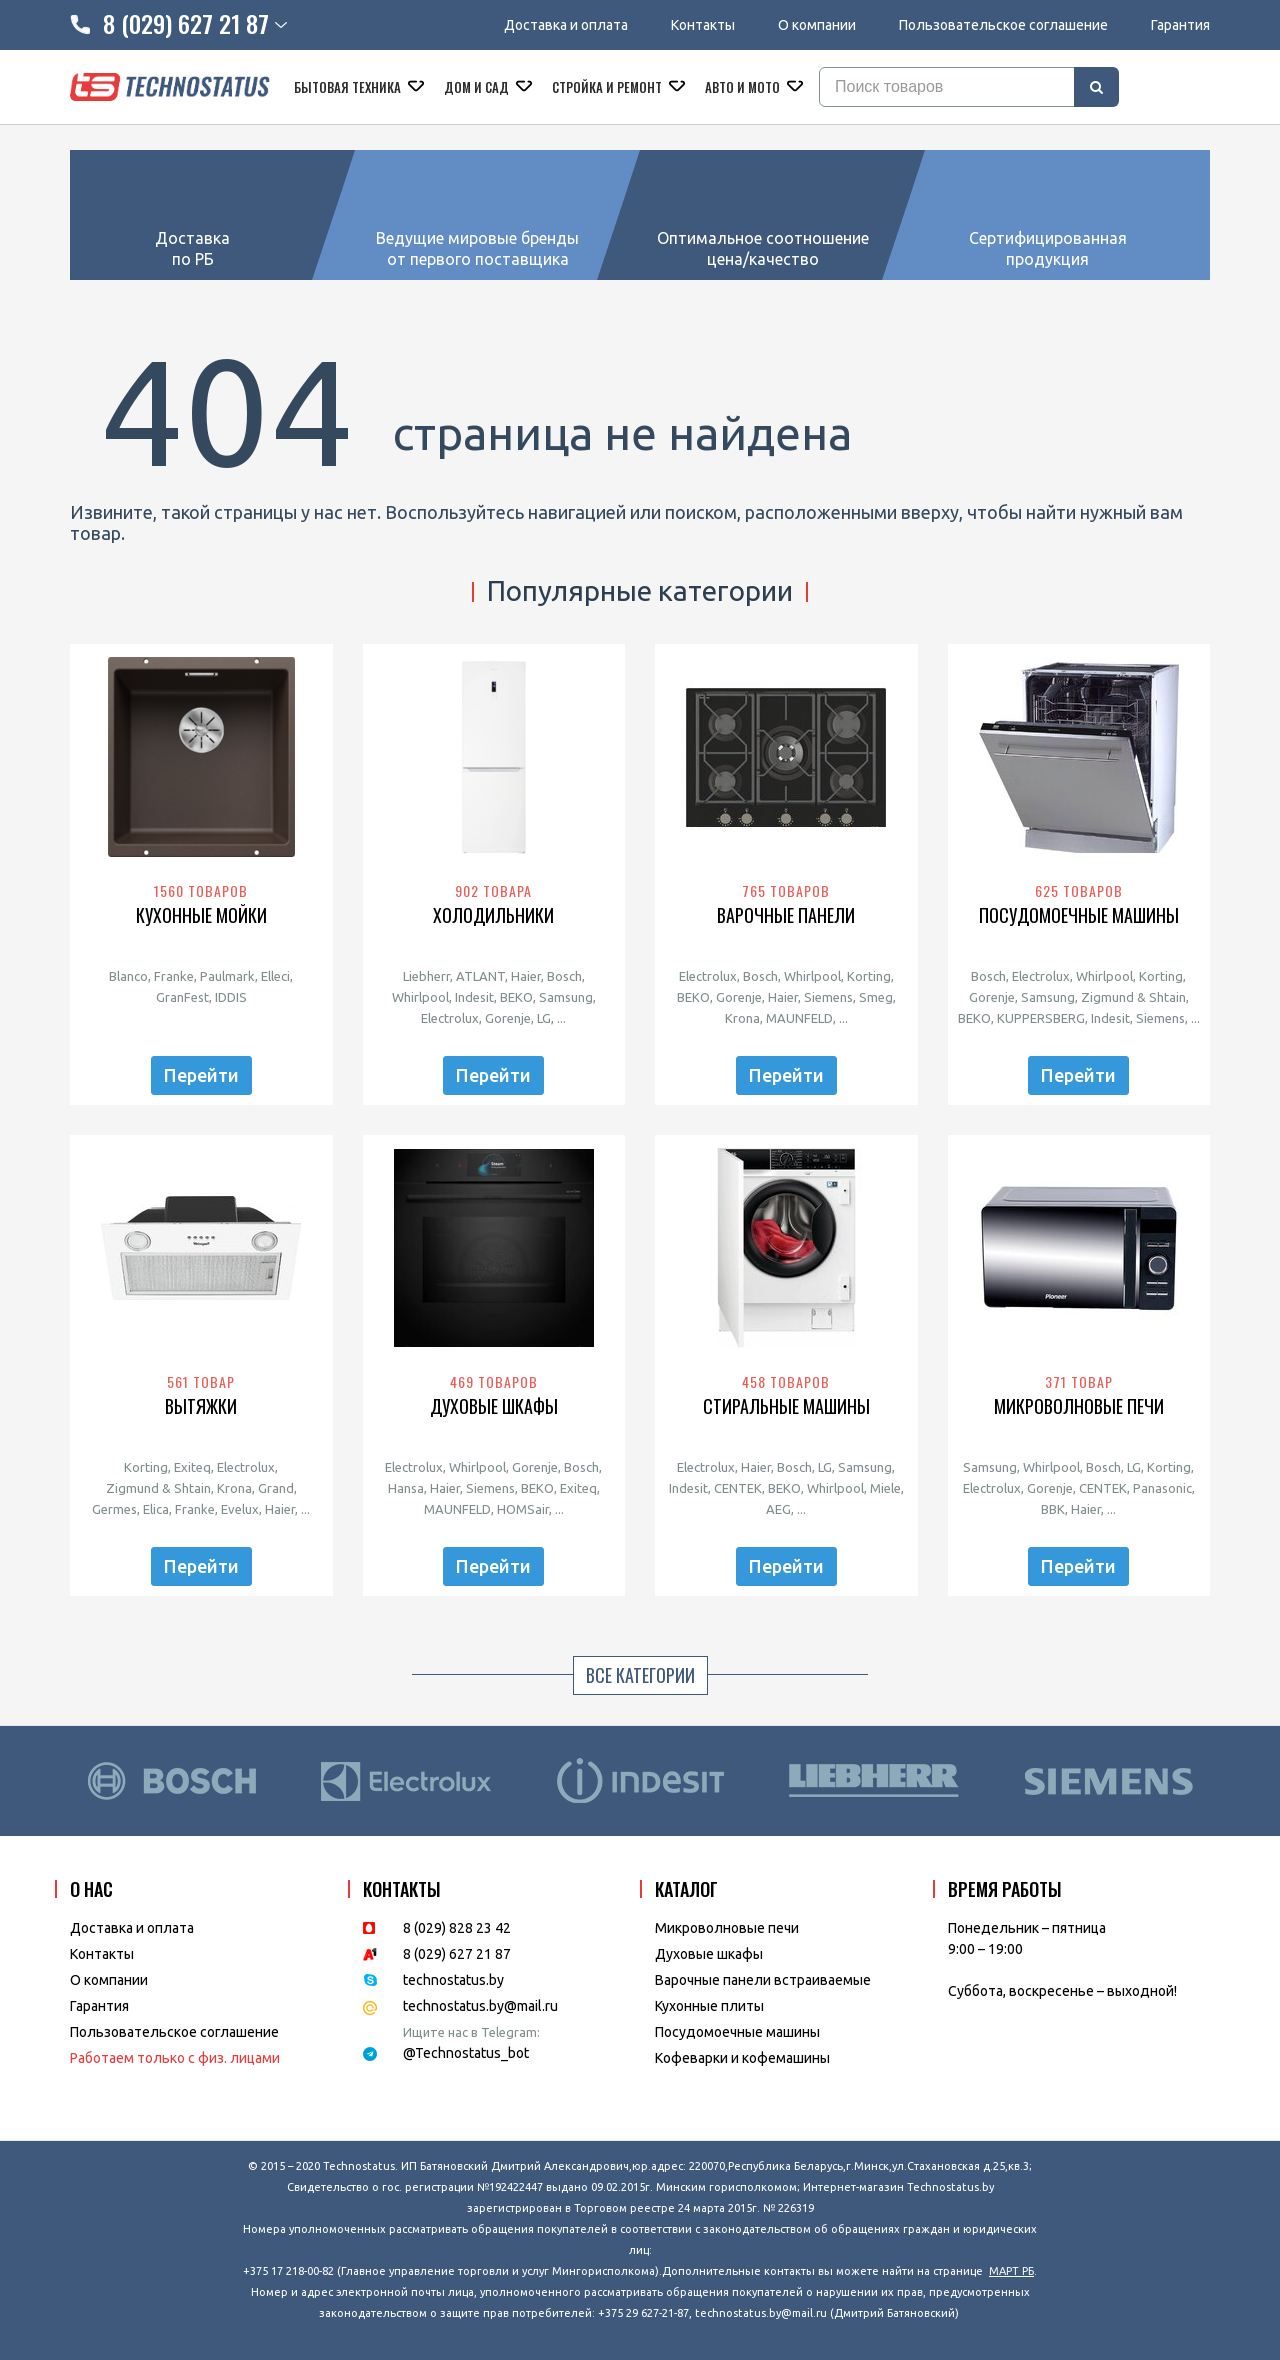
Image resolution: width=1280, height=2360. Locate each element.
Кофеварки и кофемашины (742, 2058)
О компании (817, 25)
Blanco (128, 976)
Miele (885, 1488)
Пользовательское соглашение (1003, 25)
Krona (742, 1018)
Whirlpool (420, 997)
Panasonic (1162, 1488)
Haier (526, 976)
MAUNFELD (799, 1018)
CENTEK (738, 1488)
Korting (869, 976)
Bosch (564, 976)
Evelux (240, 1509)
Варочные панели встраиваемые (763, 1980)
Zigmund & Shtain (1133, 997)
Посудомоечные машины (1079, 915)
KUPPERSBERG (1041, 1018)
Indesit (474, 997)
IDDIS (231, 997)
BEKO (516, 997)
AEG (778, 1509)
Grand (276, 1488)
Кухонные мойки (201, 915)
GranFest (182, 997)
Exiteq (192, 1467)
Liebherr (426, 976)
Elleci (275, 976)
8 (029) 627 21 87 (457, 1954)
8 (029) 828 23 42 (457, 1928)
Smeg (876, 997)
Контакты (703, 25)
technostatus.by (453, 1980)
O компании (109, 1980)
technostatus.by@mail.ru (480, 2006)
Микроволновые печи (1079, 1406)
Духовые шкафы (494, 1406)
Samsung (566, 997)
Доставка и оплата (566, 25)
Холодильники (493, 915)
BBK (1053, 1509)
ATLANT (480, 976)
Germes (114, 1509)
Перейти (201, 1075)
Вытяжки (201, 1406)
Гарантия (1180, 25)
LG (544, 1018)
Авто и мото (744, 87)
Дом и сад (478, 87)
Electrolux (450, 1018)
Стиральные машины (786, 1406)
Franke (174, 976)
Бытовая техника (349, 87)
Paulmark (227, 976)
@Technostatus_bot (466, 2053)
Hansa (406, 1488)
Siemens (828, 997)
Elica (156, 1509)
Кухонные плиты (709, 2006)
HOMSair (523, 1509)
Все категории (640, 1675)
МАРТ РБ (1011, 2271)
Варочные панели (786, 915)
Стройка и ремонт (608, 87)
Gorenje (508, 1018)
